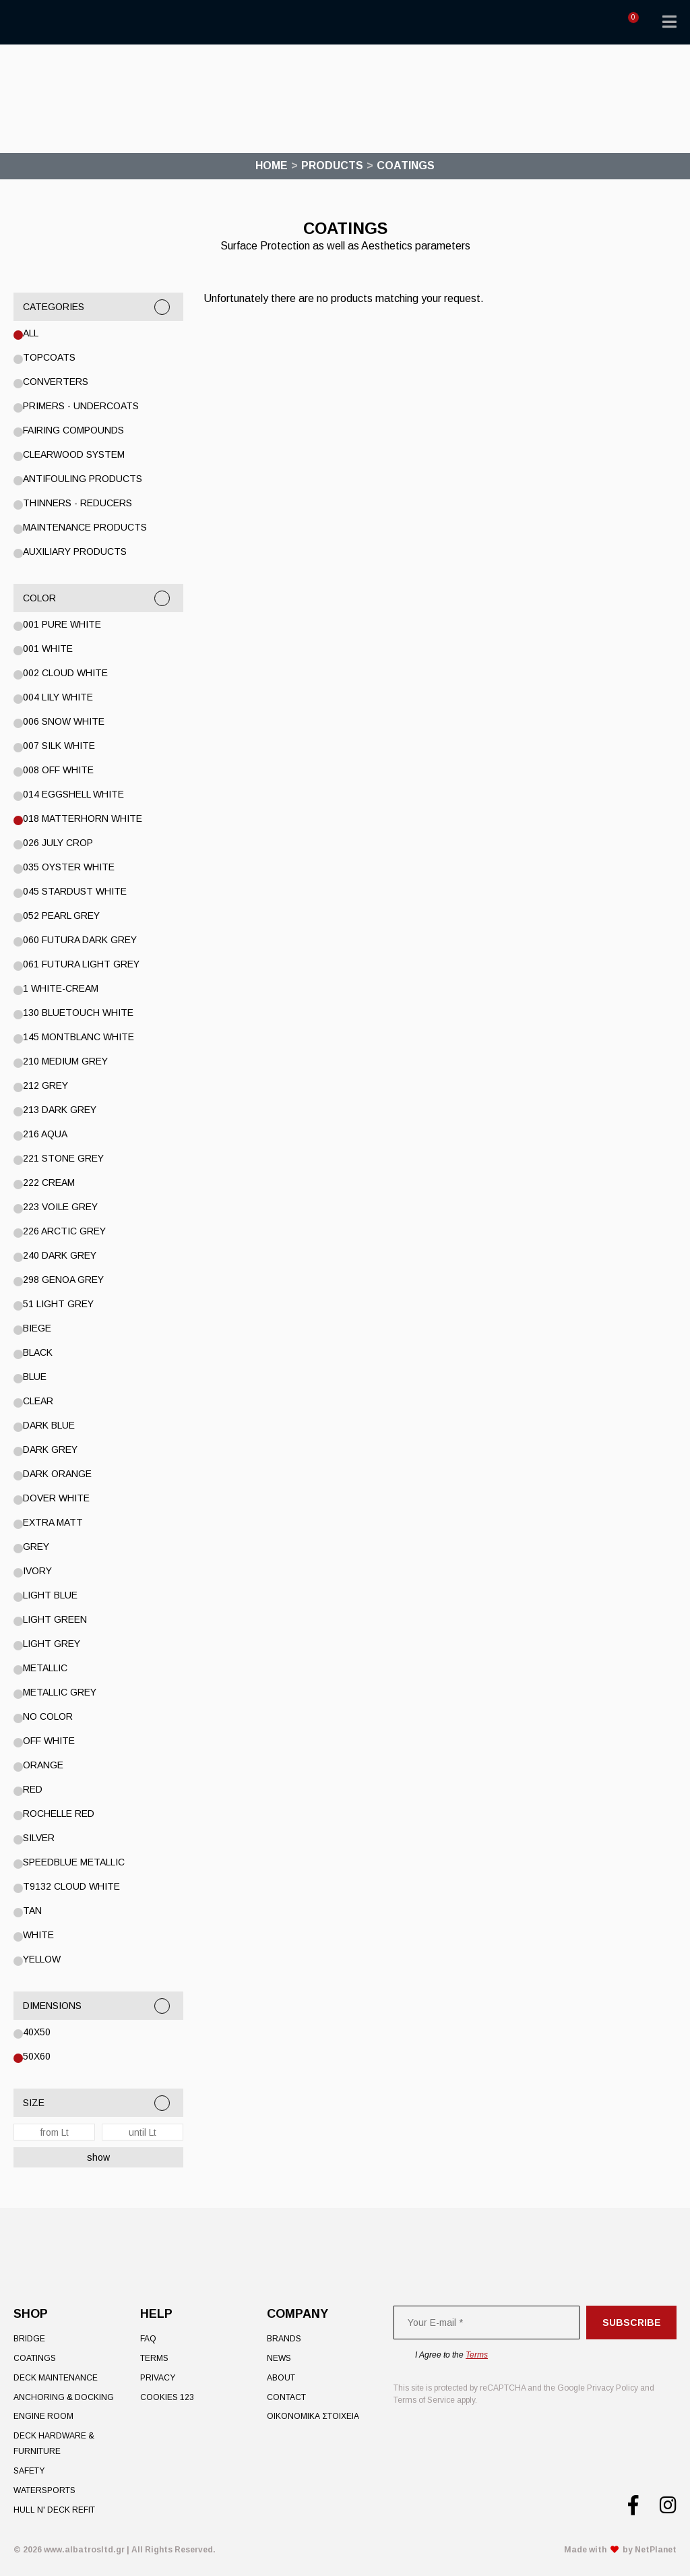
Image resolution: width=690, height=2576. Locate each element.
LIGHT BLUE (50, 1595)
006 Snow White (63, 721)
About (281, 2378)
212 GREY (45, 1085)
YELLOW (42, 1959)
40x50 (37, 2032)
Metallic (45, 1668)
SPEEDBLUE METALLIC (74, 1862)
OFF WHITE (49, 1740)
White (38, 1934)
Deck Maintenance (55, 2378)
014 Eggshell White (73, 794)
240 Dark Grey (59, 1255)
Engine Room (43, 2416)
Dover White (56, 1498)
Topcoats (49, 357)
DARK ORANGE (57, 1473)
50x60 (37, 2056)
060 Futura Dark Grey (80, 939)
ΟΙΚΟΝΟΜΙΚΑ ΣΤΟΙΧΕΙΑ (313, 2416)
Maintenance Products (85, 527)
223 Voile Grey (60, 1206)
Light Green (55, 1619)
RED (32, 1789)
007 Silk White (59, 745)
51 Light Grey (58, 1303)
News (279, 2358)
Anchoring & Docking (63, 2397)
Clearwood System (74, 454)
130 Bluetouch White (78, 1012)
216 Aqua (45, 1134)
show (98, 2157)
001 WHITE (48, 648)
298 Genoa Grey (63, 1279)
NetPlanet (656, 2549)
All (30, 333)
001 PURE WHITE (62, 624)
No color (48, 1716)
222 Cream (49, 1182)
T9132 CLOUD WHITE (71, 1886)
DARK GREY (50, 1449)
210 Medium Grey (65, 1061)
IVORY (37, 1570)
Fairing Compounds (73, 430)
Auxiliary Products (75, 551)
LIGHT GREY (51, 1643)
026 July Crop (58, 842)
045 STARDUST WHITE (75, 891)
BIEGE (37, 1328)
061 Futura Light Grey (81, 964)
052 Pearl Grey (61, 915)
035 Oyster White (69, 867)
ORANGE (43, 1765)
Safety (28, 2471)
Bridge (29, 2338)
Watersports (44, 2490)
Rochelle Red (58, 1813)
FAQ (148, 2338)
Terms (154, 2358)
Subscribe (631, 2322)
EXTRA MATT (53, 1522)
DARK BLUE (49, 1425)
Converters (55, 381)
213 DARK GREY (59, 1109)
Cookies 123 (167, 2397)
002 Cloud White (65, 672)
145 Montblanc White (78, 1036)
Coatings (34, 2358)
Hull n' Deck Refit (54, 2510)
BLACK (38, 1352)
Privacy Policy (612, 2388)
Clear (38, 1401)
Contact (286, 2397)
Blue (34, 1376)
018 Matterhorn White (82, 818)
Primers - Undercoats (81, 405)
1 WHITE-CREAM (60, 988)
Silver (39, 1837)
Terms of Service (424, 2400)
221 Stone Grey (63, 1158)
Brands (284, 2338)
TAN (32, 1910)
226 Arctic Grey (64, 1231)
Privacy (157, 2378)
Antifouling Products (82, 478)
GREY (36, 1546)
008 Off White (58, 770)
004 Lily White (58, 697)
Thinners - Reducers (77, 503)
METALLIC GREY (59, 1692)
